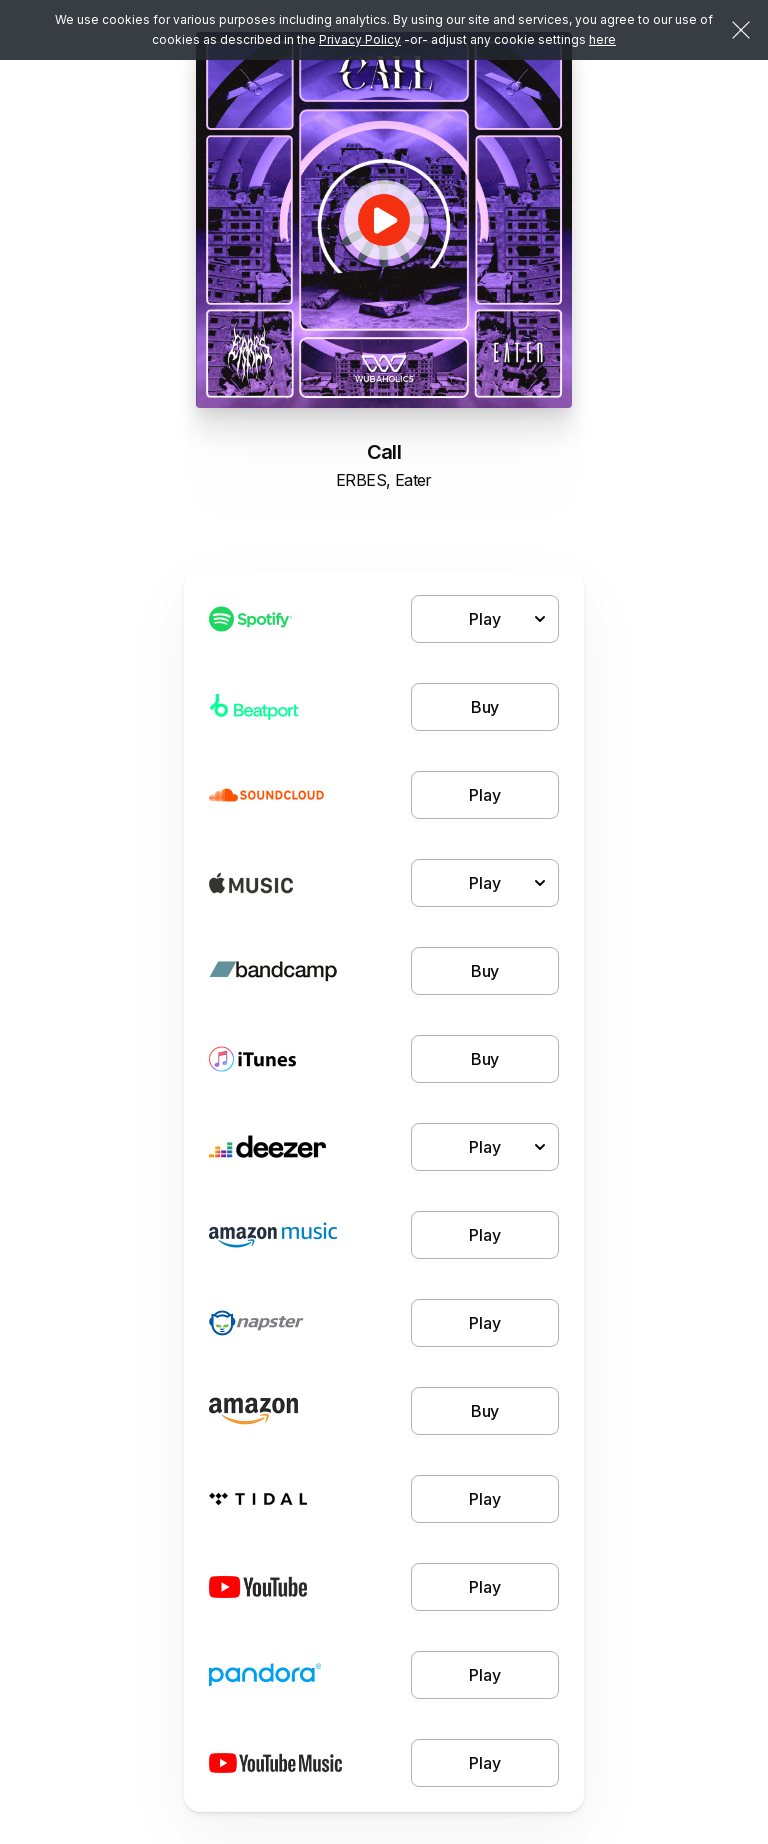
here (602, 39)
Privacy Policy (360, 39)
